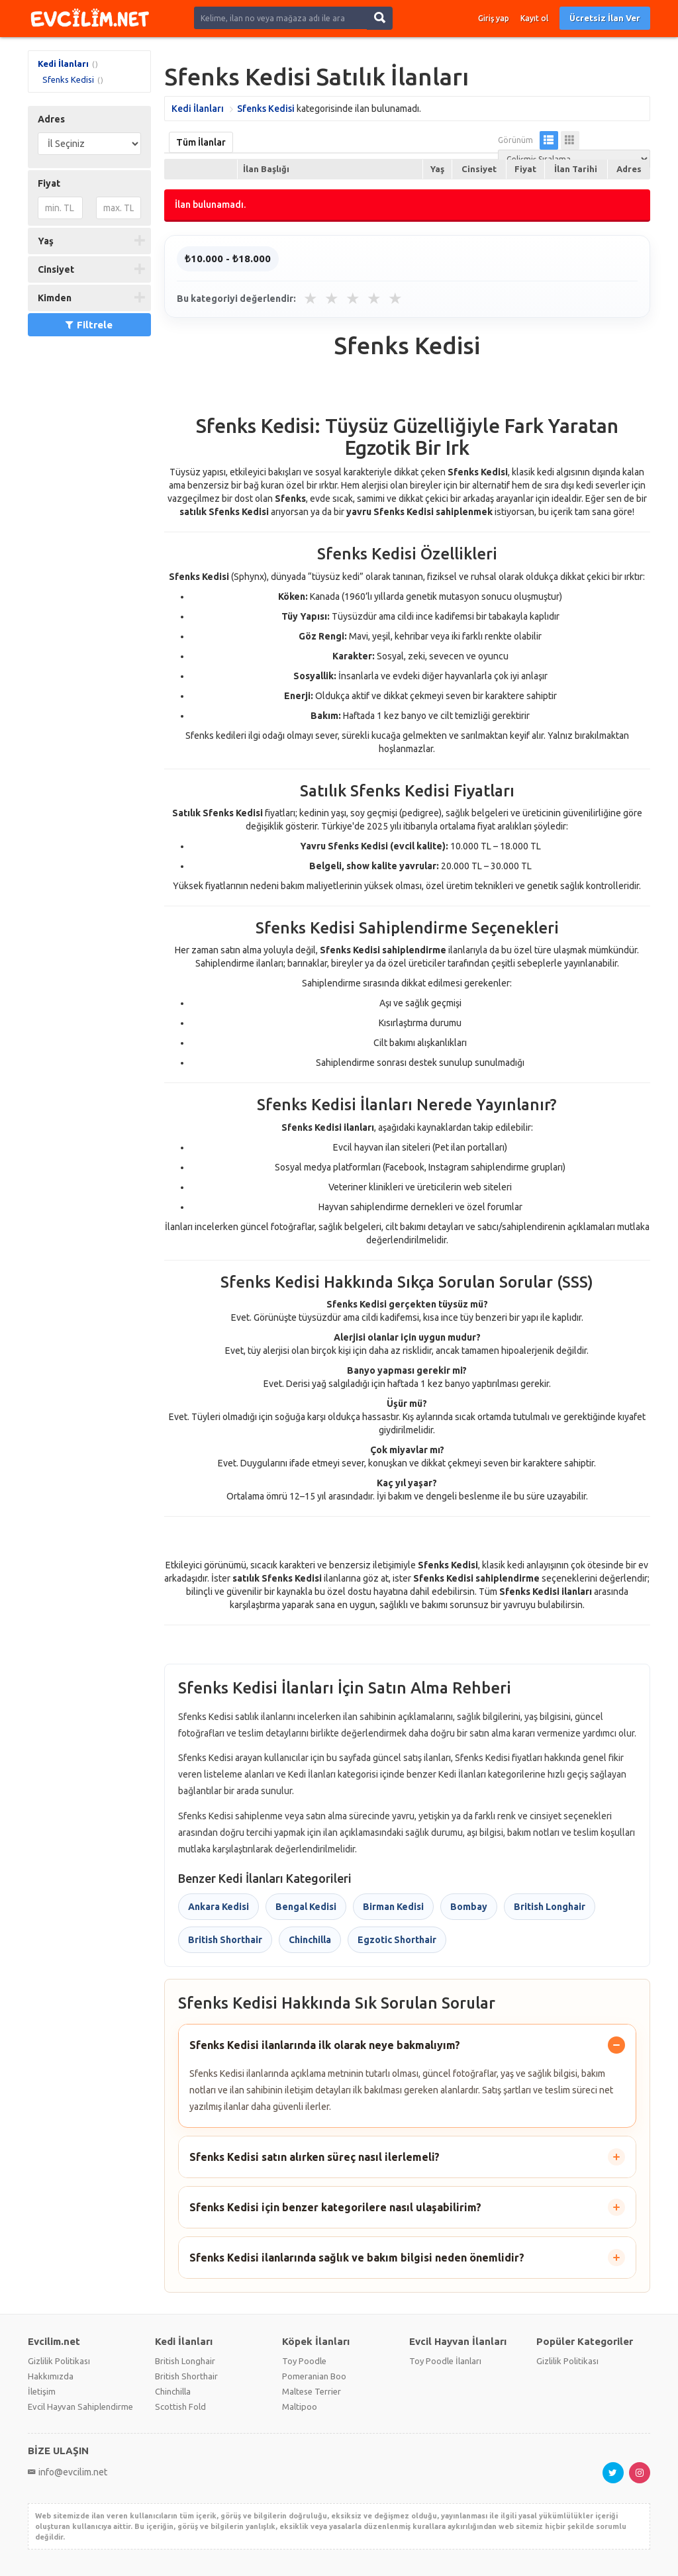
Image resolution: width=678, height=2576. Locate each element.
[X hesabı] (613, 2472)
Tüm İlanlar (201, 142)
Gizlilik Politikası (59, 2360)
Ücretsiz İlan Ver (604, 18)
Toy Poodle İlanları (445, 2360)
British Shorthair (225, 1939)
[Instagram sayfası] (639, 2472)
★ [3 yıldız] (353, 299)
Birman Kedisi (393, 1906)
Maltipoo (299, 2406)
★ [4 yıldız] (374, 299)
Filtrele (89, 324)
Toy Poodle (304, 2360)
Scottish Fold (180, 2406)
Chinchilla (310, 1939)
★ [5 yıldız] (395, 299)
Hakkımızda (50, 2376)
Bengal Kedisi (305, 1906)
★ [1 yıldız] (310, 299)
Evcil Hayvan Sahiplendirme (80, 2406)
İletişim (42, 2391)
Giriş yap (493, 18)
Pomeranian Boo (314, 2376)
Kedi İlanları (63, 63)
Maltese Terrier (311, 2391)
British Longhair (549, 1906)
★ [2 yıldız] (331, 299)
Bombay (468, 1906)
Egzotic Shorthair (397, 1939)
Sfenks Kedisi (68, 79)
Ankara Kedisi (218, 1906)
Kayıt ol (534, 18)
